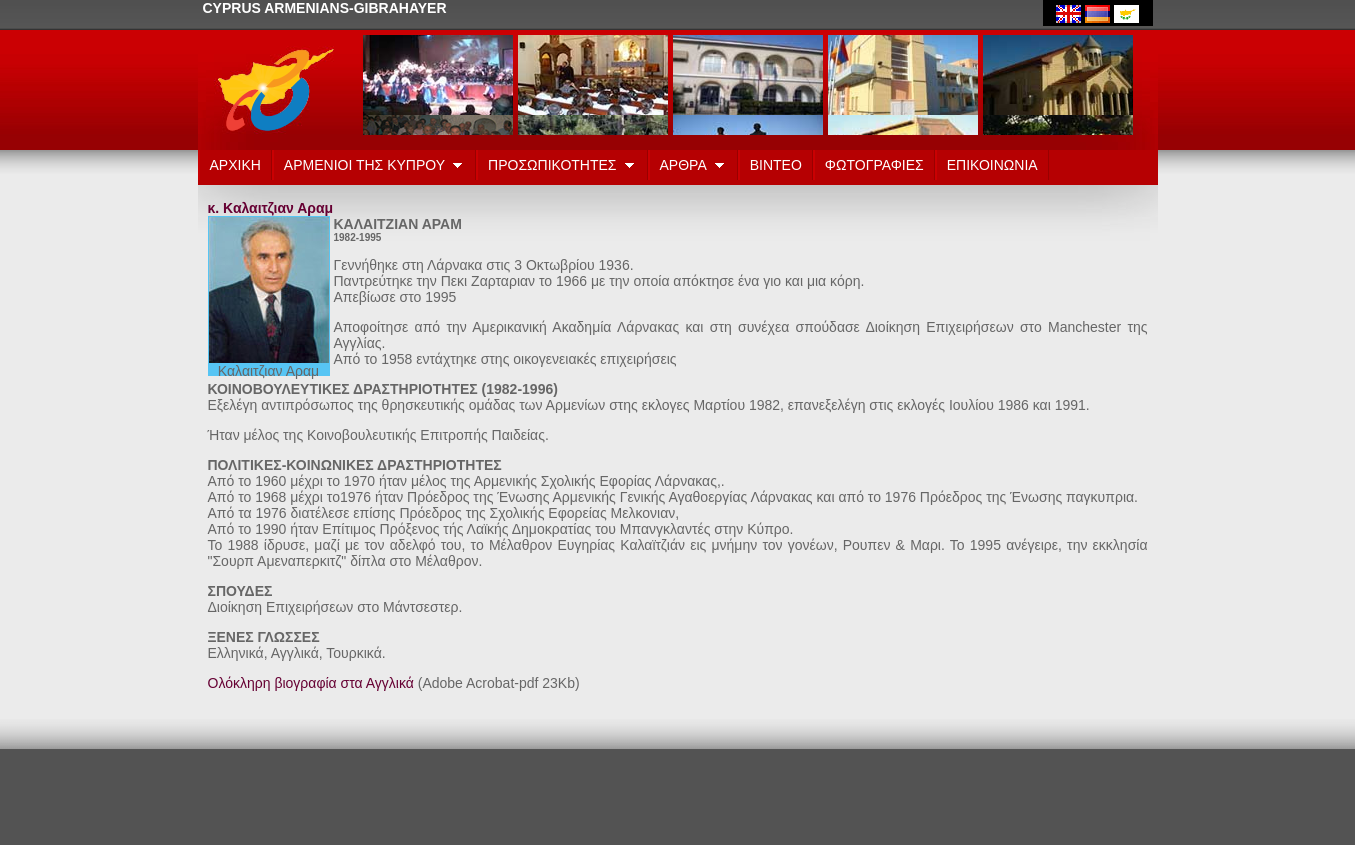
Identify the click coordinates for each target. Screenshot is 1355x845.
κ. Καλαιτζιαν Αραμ (271, 208)
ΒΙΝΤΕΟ (776, 165)
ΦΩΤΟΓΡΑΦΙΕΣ (874, 165)
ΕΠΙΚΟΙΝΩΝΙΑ (992, 165)
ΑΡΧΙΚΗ (235, 165)
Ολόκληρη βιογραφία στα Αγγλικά (311, 683)
